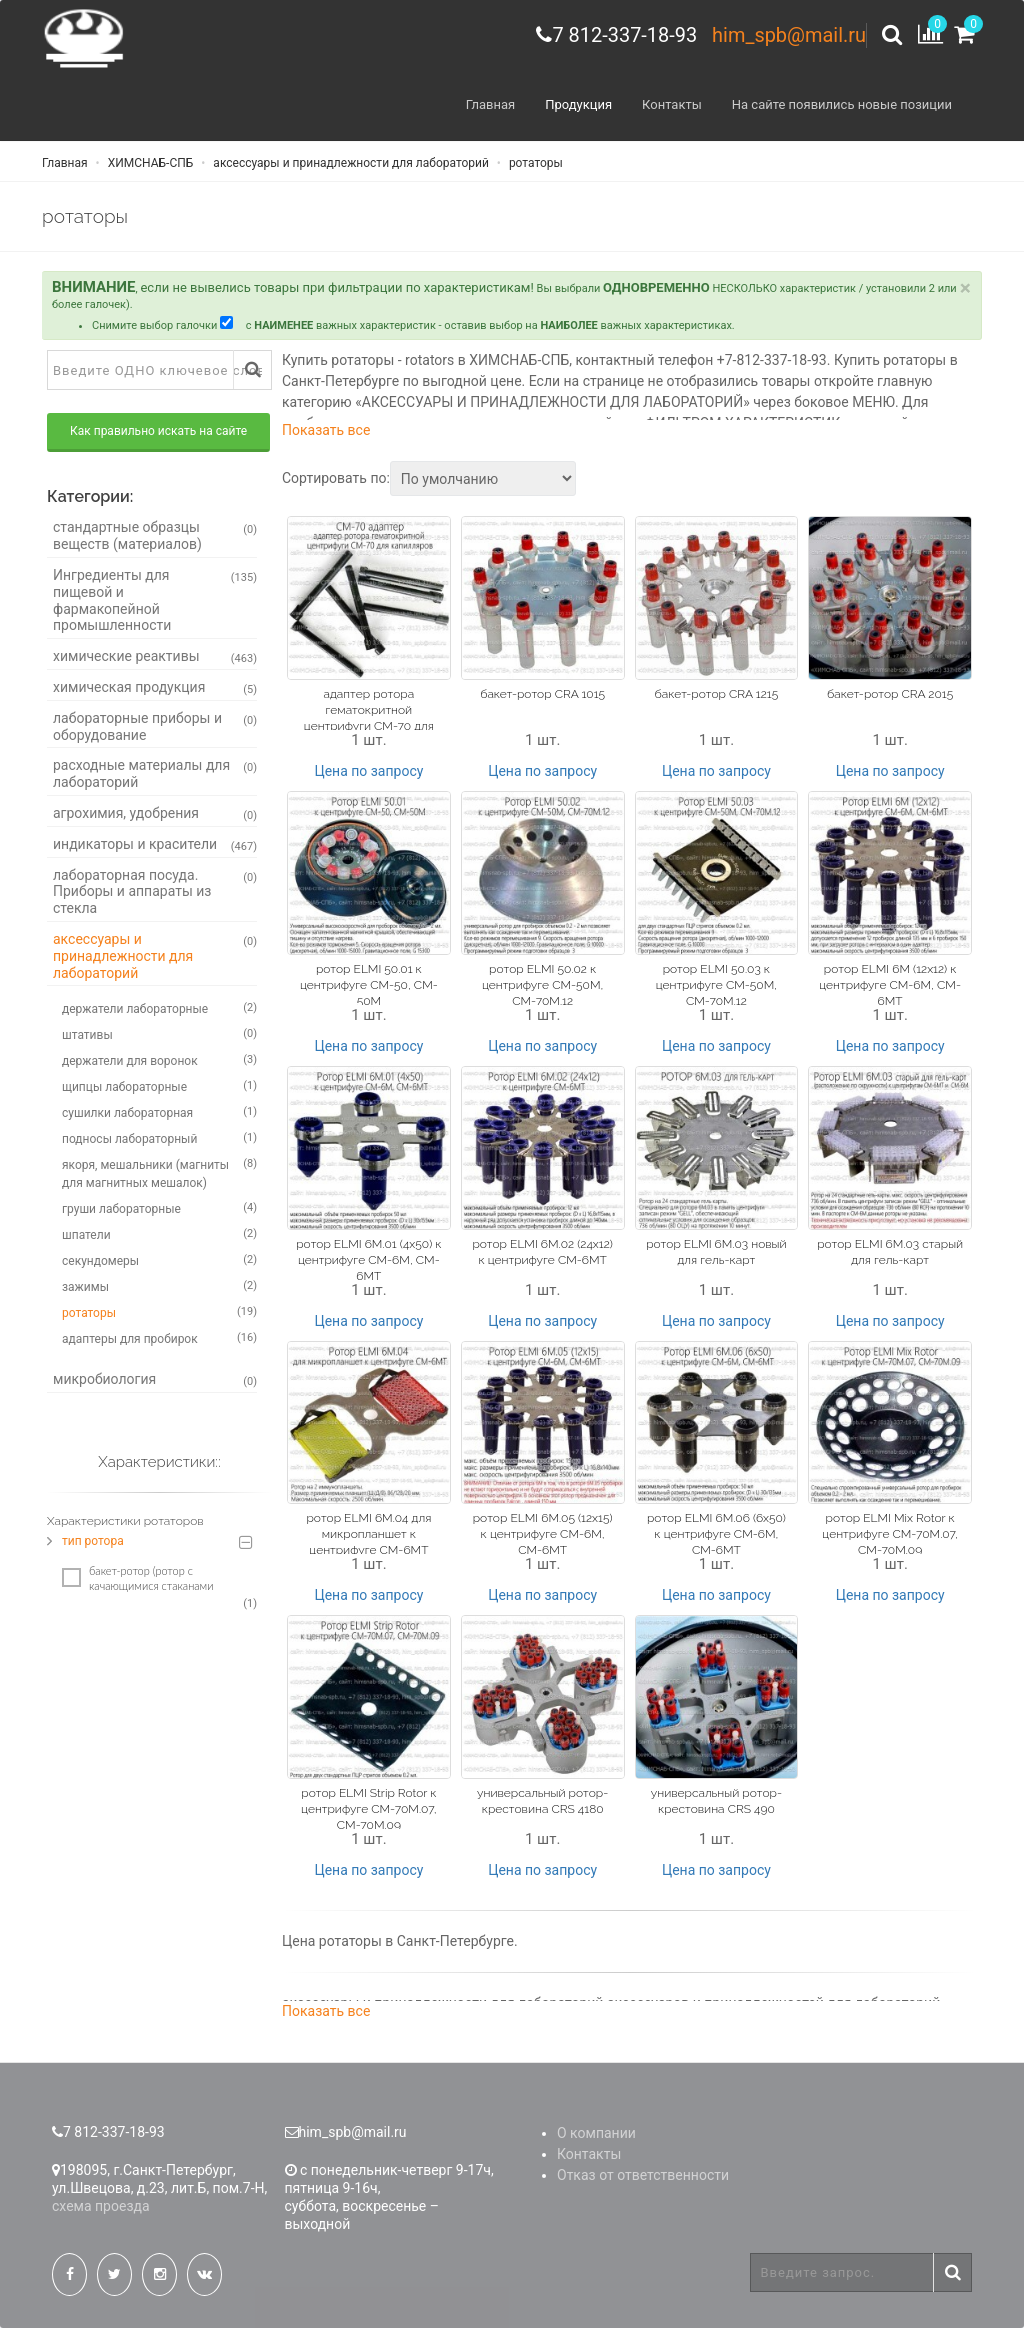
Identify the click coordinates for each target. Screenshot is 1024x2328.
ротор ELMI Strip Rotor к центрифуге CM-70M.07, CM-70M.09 (369, 1809)
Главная (490, 104)
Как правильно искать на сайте (158, 432)
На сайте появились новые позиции (842, 104)
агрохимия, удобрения (155, 814)
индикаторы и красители (155, 845)
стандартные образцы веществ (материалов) (155, 536)
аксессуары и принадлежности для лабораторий (349, 163)
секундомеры (159, 1260)
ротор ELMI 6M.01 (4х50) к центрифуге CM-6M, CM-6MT (368, 1260)
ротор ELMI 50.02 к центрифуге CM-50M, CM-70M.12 (542, 985)
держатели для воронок (159, 1060)
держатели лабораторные (159, 1008)
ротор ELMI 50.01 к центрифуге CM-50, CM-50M (369, 985)
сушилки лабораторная (159, 1112)
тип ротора (93, 1541)
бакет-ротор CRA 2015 (890, 694)
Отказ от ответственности (643, 2175)
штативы (159, 1034)
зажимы (159, 1286)
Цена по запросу (368, 771)
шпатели (159, 1234)
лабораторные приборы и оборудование (155, 726)
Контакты (672, 104)
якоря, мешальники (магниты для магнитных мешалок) (159, 1173)
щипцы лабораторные (159, 1086)
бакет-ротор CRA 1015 (542, 694)
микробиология (155, 1380)
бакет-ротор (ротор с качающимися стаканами (137, 1578)
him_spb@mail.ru (789, 35)
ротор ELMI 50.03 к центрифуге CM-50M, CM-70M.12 (716, 985)
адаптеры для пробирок (159, 1338)
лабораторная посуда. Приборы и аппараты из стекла (155, 892)
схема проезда (101, 2206)
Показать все (326, 431)
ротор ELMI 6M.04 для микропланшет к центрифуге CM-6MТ (368, 1535)
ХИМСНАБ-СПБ (149, 163)
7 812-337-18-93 (624, 35)
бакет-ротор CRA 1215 (717, 694)
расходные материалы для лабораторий (155, 773)
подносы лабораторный (159, 1138)
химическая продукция (155, 688)
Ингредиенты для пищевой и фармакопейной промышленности (155, 600)
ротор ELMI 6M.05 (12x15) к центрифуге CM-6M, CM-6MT (543, 1535)
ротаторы (534, 163)
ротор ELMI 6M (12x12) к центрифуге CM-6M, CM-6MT (890, 985)
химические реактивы (155, 657)
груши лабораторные (159, 1208)
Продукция (578, 104)
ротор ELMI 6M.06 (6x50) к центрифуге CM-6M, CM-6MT (716, 1535)
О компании (596, 2133)
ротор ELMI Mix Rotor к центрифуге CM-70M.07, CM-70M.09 (890, 1535)
